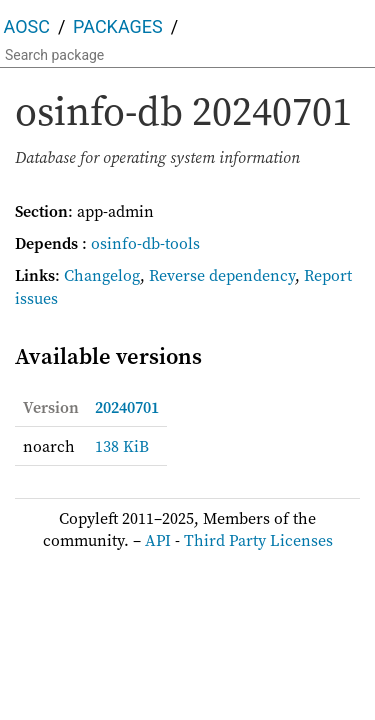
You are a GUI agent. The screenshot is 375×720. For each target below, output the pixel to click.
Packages (118, 26)
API (158, 540)
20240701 (127, 407)
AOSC (27, 26)
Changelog (102, 275)
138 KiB (122, 446)
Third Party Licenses (258, 540)
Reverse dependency (222, 275)
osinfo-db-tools (145, 243)
